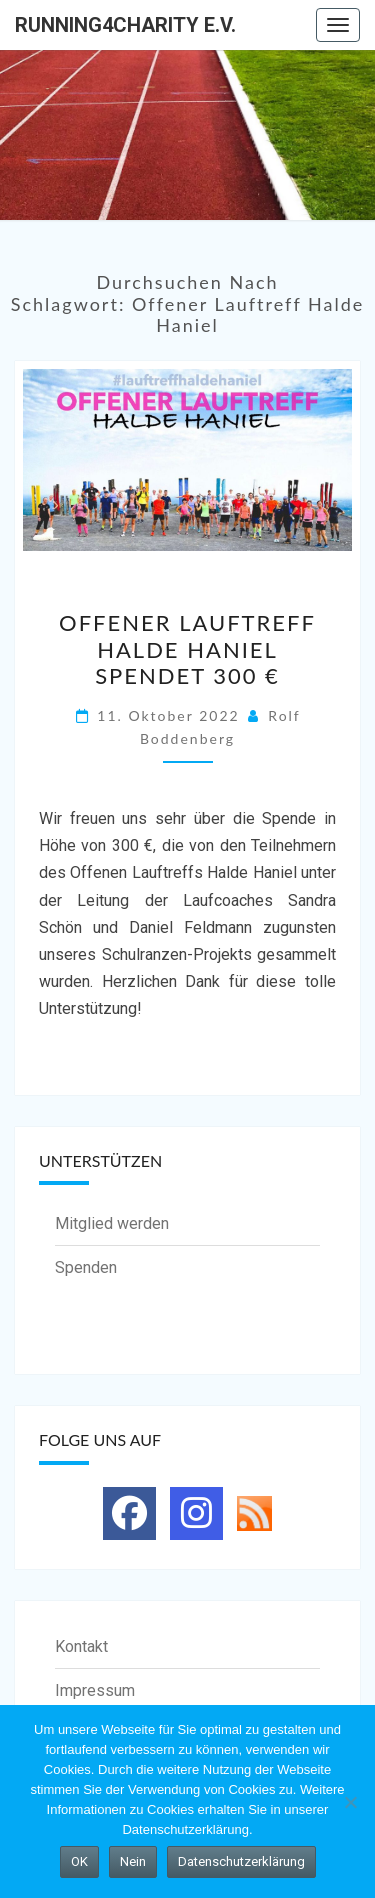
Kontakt (81, 1646)
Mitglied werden (112, 1223)
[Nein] (350, 1802)
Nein (133, 1861)
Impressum (95, 1690)
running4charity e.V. (125, 25)
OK (79, 1861)
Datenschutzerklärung (241, 1861)
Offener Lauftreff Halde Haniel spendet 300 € (187, 649)
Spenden (86, 1267)
